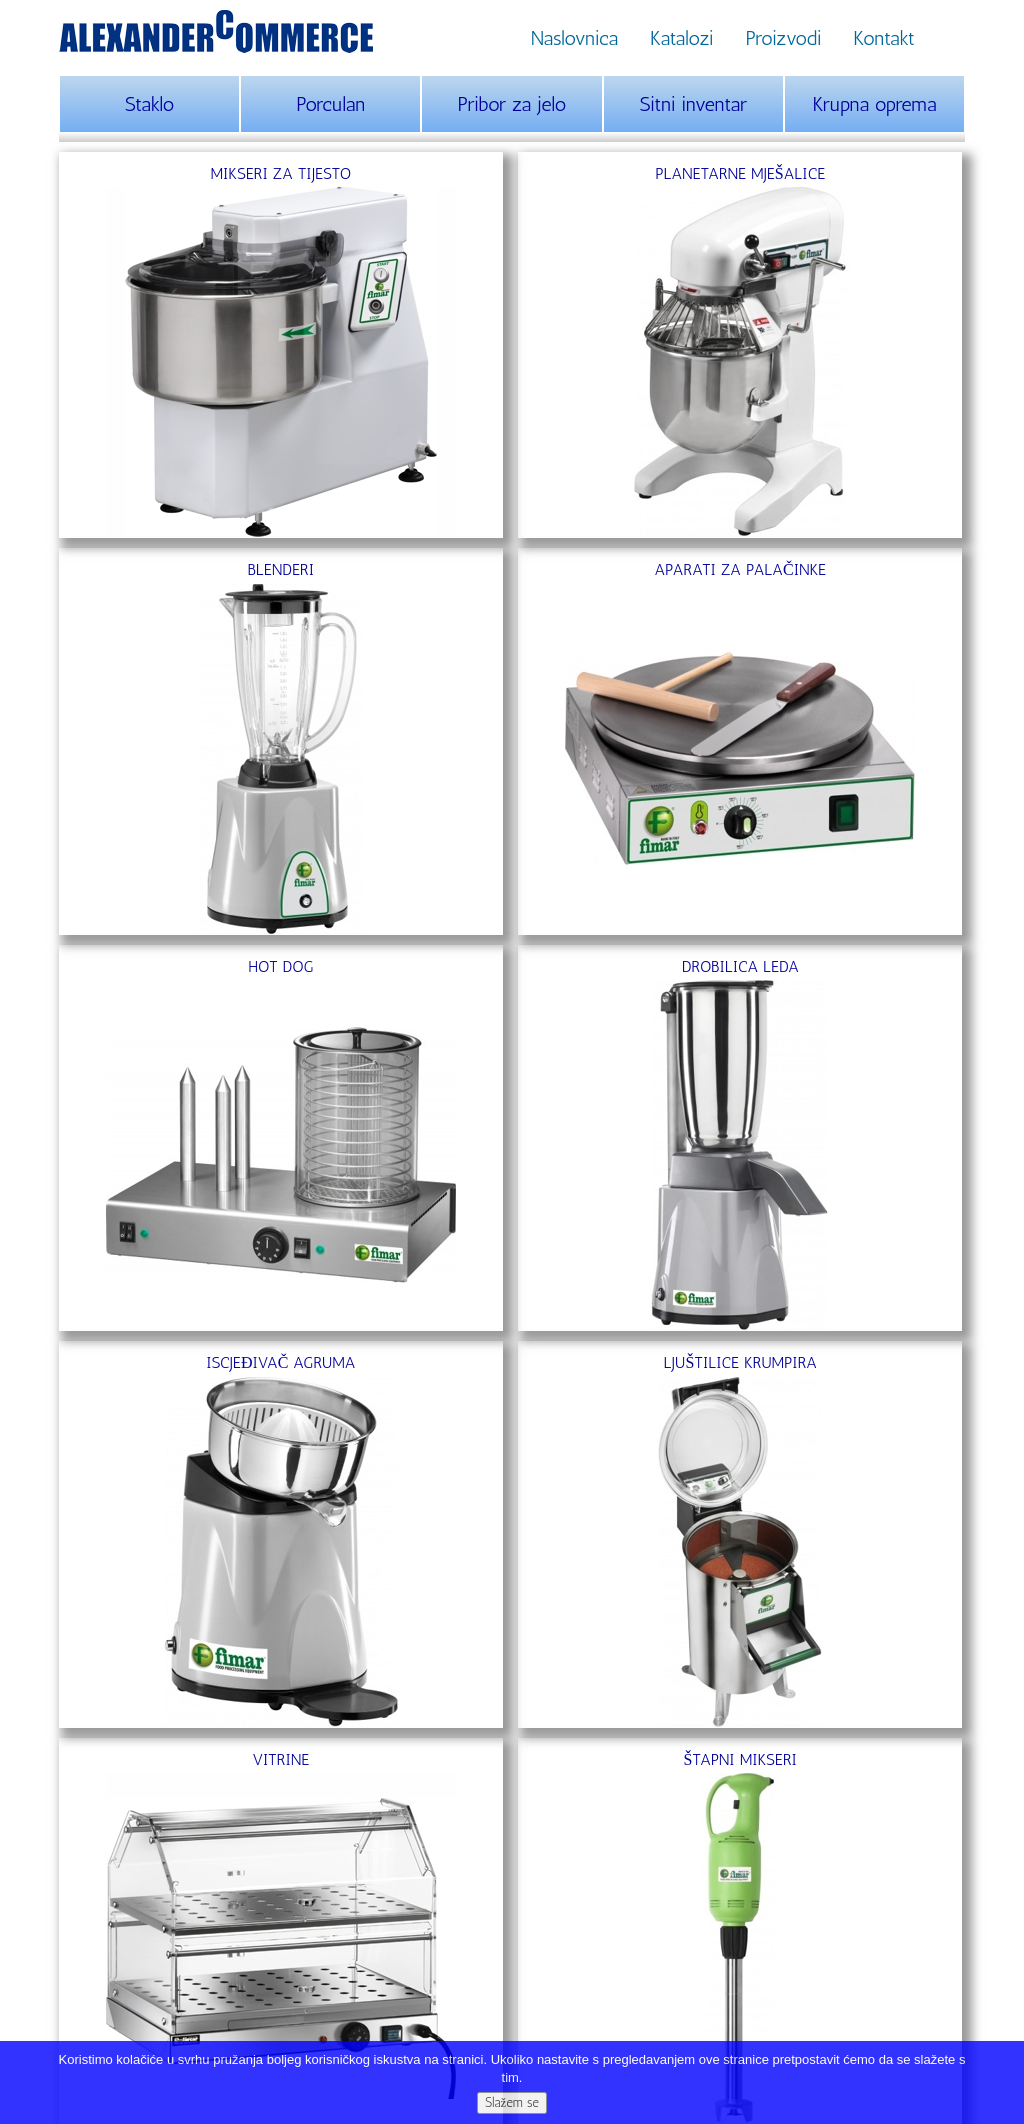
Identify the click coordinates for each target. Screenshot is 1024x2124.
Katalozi (681, 38)
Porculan (330, 104)
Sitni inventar (693, 104)
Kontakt (883, 38)
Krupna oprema (874, 104)
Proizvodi (783, 38)
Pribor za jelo (512, 104)
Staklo (150, 104)
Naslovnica (574, 38)
